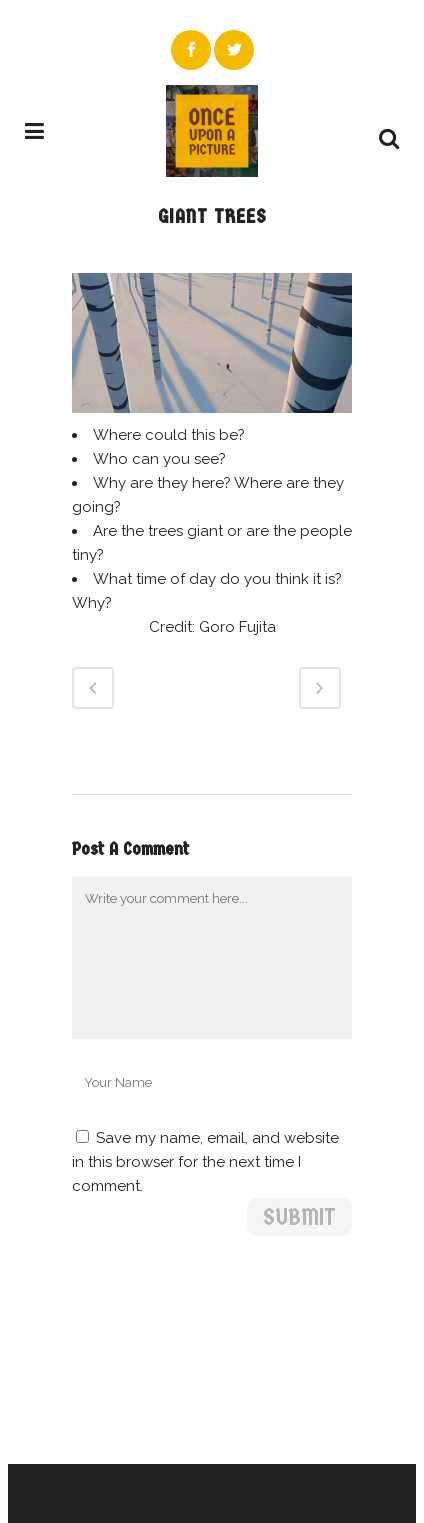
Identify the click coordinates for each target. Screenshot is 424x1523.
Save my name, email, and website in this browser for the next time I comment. (205, 1162)
